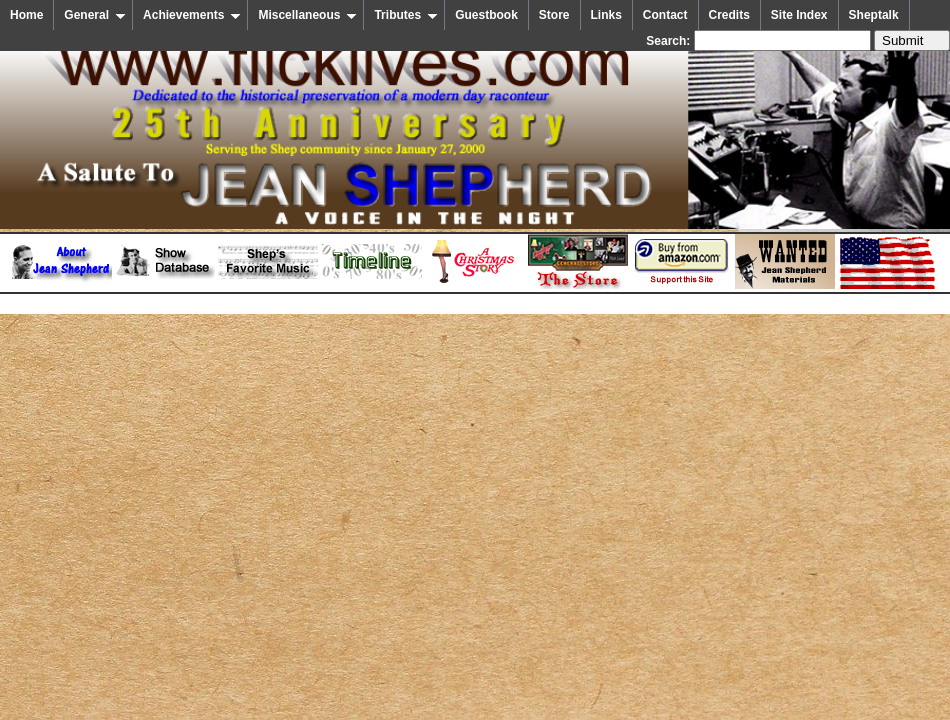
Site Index (799, 15)
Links (606, 15)
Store (554, 15)
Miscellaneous (307, 15)
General (95, 15)
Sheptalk (874, 15)
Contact (665, 15)
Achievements (192, 15)
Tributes (406, 15)
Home (26, 15)
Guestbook (486, 15)
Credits (729, 15)
